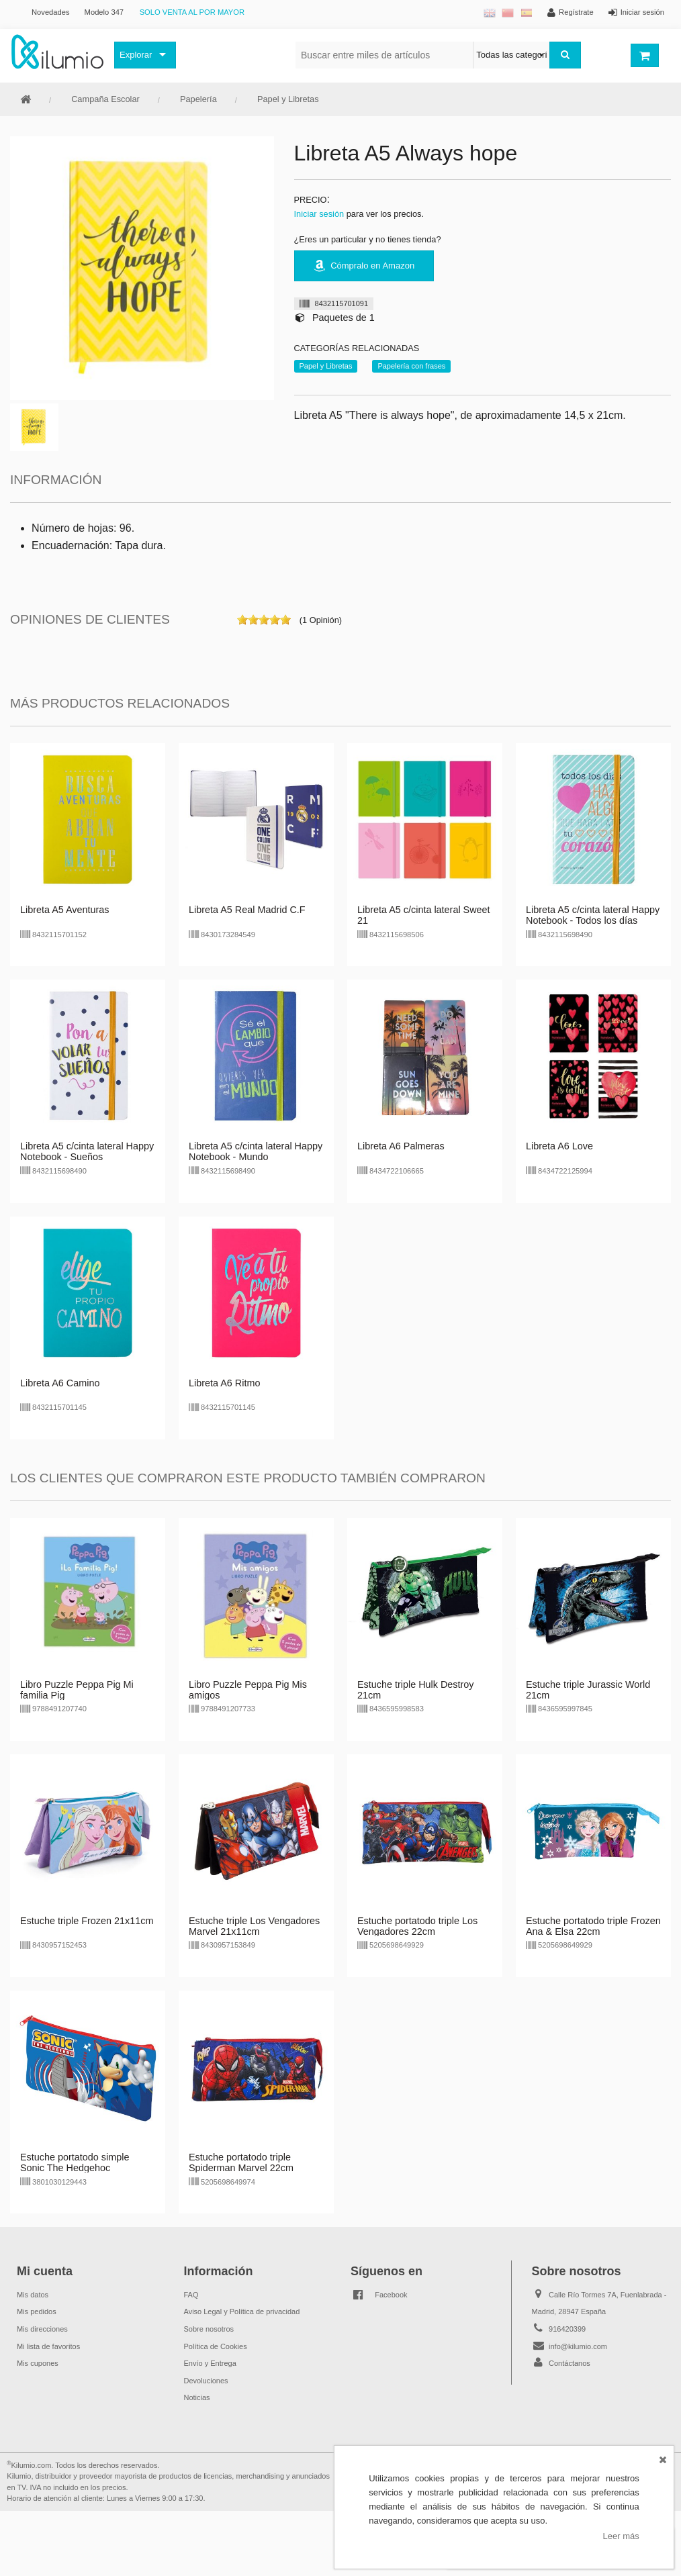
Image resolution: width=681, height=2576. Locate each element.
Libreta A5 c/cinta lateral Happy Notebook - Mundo (255, 1151)
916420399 (567, 2329)
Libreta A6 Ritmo (224, 1383)
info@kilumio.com (578, 2346)
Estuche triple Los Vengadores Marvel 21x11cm (254, 1926)
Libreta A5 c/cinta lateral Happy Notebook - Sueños (87, 1151)
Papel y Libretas (288, 99)
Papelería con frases (411, 366)
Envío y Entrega (210, 2363)
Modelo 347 (104, 12)
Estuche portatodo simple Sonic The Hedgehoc (74, 2162)
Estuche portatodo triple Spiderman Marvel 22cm (241, 2162)
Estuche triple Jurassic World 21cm (588, 1690)
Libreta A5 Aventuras (64, 909)
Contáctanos (569, 2363)
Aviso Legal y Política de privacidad (242, 2311)
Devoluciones (206, 2381)
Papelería (198, 99)
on (242, 619)
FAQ (191, 2295)
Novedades (51, 12)
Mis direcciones (42, 2329)
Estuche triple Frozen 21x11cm (86, 1920)
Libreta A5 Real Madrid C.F (247, 909)
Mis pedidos (36, 2311)
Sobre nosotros (209, 2329)
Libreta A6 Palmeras (401, 1146)
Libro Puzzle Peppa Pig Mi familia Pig (77, 1690)
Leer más (621, 2536)
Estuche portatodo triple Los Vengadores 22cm (417, 1926)
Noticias (197, 2397)
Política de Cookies (215, 2346)
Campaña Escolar (105, 99)
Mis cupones (37, 2363)
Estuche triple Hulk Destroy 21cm (415, 1690)
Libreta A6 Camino (59, 1383)
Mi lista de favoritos (48, 2346)
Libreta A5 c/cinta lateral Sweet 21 (423, 915)
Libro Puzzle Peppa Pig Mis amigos (248, 1690)
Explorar (136, 55)
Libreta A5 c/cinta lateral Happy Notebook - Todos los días (593, 915)
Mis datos (32, 2295)
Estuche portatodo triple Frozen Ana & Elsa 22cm (593, 1926)
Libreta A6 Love (559, 1146)
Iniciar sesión (319, 214)
